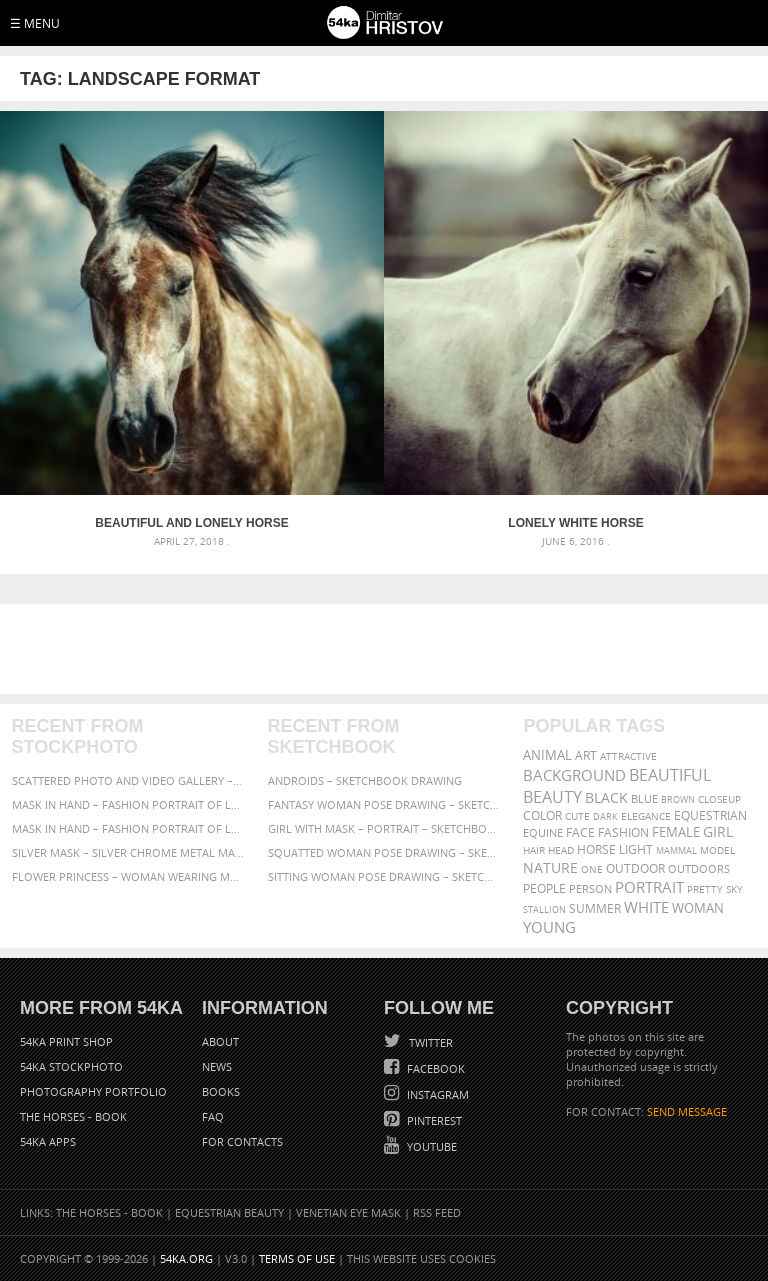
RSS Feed (437, 1212)
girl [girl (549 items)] (718, 832)
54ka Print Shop (66, 1041)
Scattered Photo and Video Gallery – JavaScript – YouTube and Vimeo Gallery (128, 780)
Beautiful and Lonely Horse (191, 523)
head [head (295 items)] (561, 850)
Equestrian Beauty (229, 1212)
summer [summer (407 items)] (595, 908)
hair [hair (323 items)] (534, 850)
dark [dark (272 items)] (605, 816)
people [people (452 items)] (544, 888)
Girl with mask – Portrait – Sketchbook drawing (384, 828)
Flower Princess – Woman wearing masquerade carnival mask (128, 876)
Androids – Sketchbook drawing (365, 780)
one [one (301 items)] (592, 869)
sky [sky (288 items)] (734, 889)
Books (221, 1091)
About (220, 1041)
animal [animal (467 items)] (547, 755)
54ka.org (186, 1258)
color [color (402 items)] (542, 815)
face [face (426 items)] (580, 832)
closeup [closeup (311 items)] (719, 799)
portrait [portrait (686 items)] (649, 887)
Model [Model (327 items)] (717, 850)
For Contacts (242, 1141)
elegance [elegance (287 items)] (646, 816)
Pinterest (433, 1120)
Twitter (429, 1042)
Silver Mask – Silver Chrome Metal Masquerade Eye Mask (128, 852)
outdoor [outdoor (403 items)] (635, 868)
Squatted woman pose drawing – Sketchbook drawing (384, 852)
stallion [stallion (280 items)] (544, 909)
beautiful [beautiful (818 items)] (670, 775)
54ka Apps (48, 1141)
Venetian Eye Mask (348, 1212)
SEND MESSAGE (687, 1111)
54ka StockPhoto (71, 1066)
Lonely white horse (575, 523)
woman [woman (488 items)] (698, 908)
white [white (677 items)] (646, 907)
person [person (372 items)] (590, 888)
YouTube (430, 1146)
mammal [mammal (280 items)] (676, 850)
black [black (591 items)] (606, 797)
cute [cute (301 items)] (577, 816)
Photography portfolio (93, 1091)
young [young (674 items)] (549, 927)
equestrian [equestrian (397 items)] (710, 815)
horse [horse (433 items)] (596, 849)
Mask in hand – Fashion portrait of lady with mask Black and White (128, 804)
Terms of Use (297, 1258)
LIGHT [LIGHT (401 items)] (636, 849)
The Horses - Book (73, 1116)
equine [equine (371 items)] (543, 832)
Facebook (434, 1068)
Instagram (436, 1094)
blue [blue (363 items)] (644, 798)
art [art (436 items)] (586, 755)
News (217, 1066)
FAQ (213, 1116)
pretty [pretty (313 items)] (705, 889)
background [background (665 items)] (574, 775)
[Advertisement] (388, 649)
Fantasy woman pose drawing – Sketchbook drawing (384, 804)
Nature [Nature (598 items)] (550, 867)
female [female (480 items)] (676, 832)
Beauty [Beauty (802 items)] (552, 797)
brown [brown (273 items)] (678, 799)
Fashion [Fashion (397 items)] (623, 832)
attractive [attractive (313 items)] (628, 756)
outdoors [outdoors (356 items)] (699, 869)
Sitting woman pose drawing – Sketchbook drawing (384, 876)
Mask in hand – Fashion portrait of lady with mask (128, 828)
